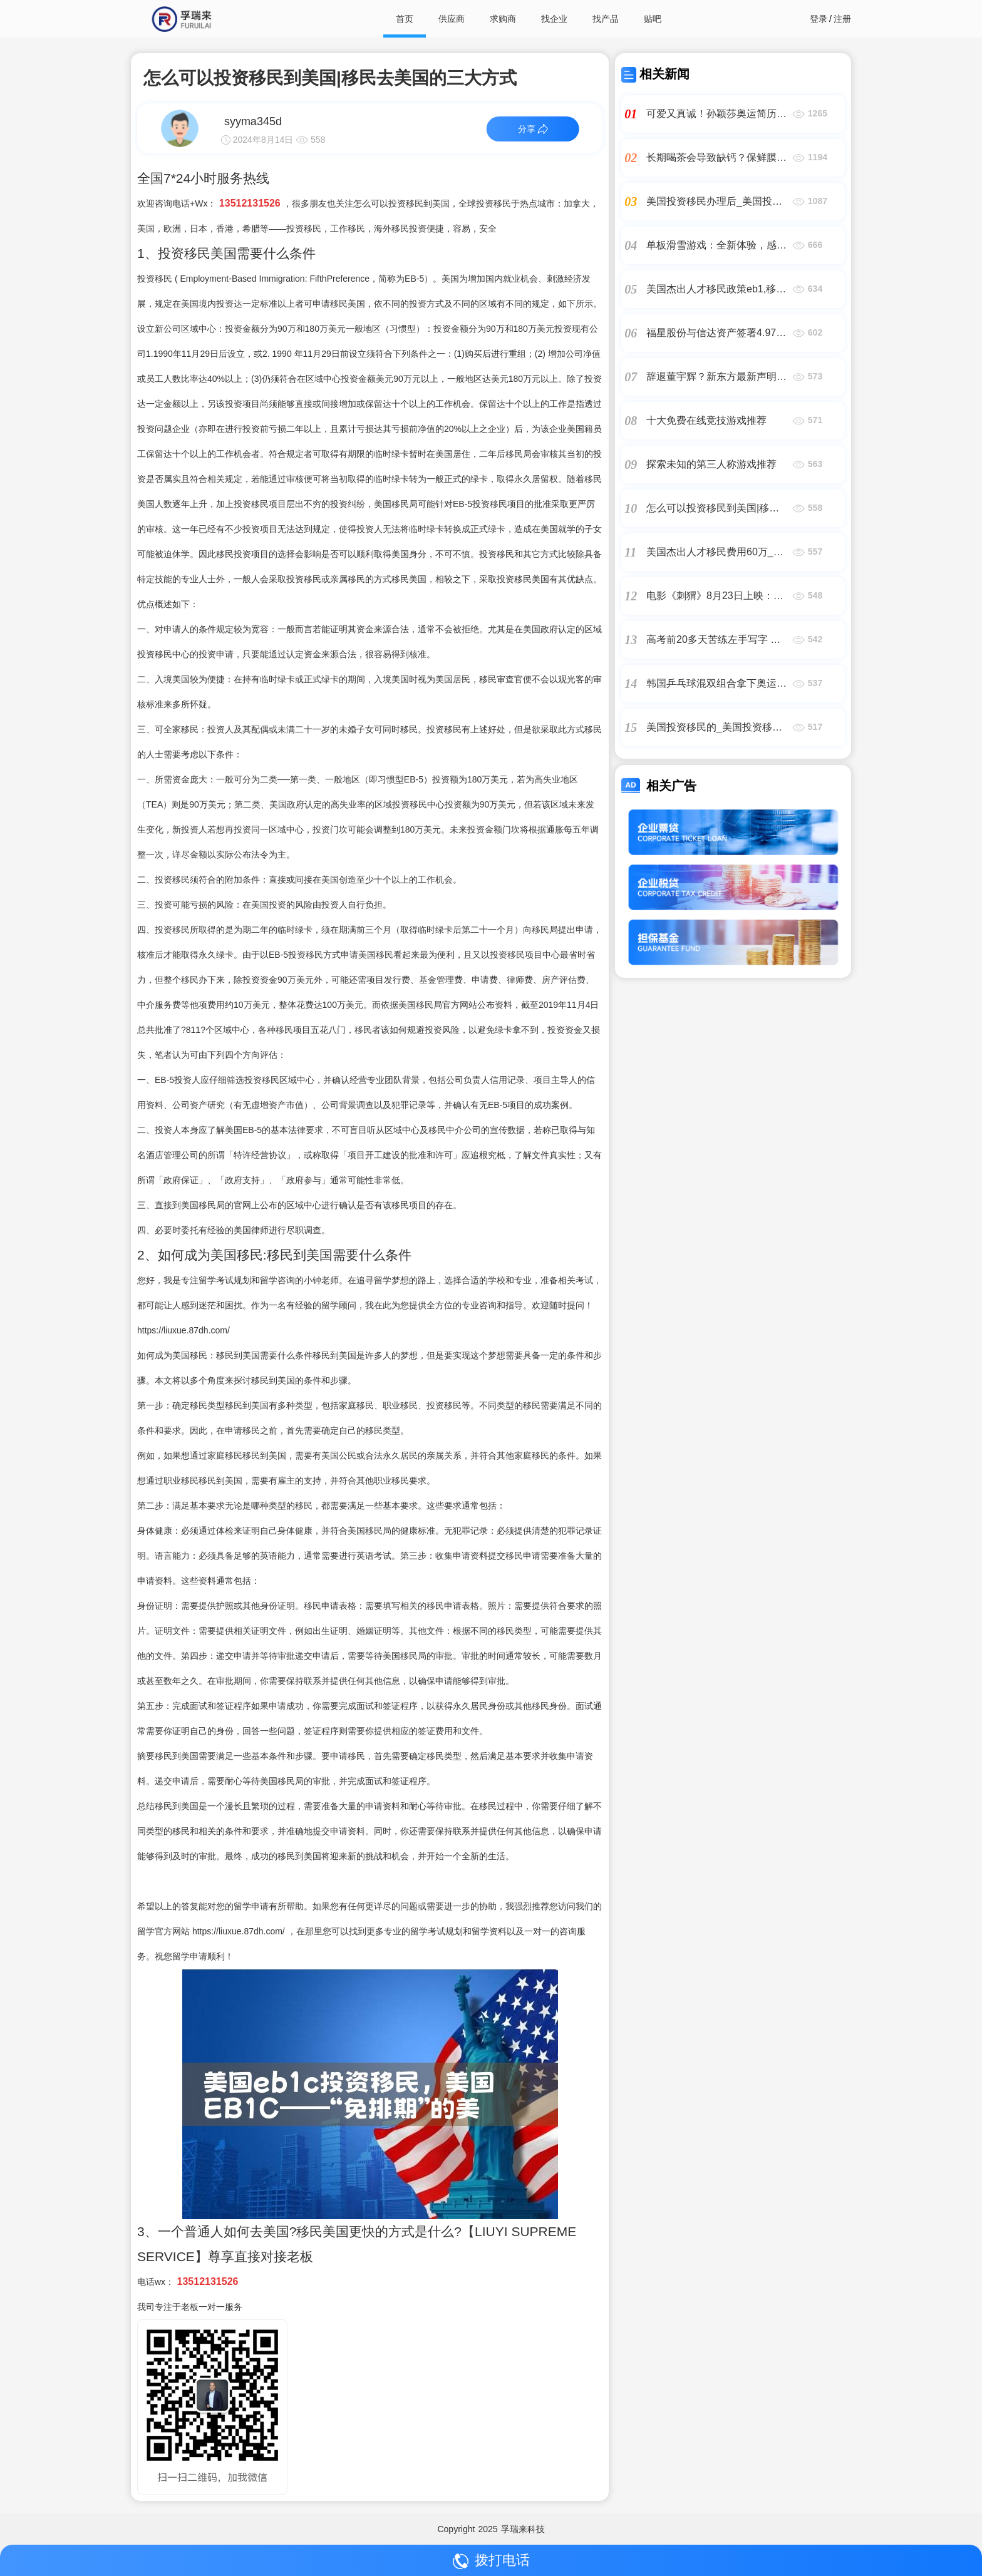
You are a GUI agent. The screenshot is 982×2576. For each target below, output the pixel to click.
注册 (842, 19)
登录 (818, 19)
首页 (404, 19)
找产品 (605, 19)
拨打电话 (491, 2560)
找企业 (554, 19)
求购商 (503, 19)
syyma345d (253, 121)
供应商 (451, 19)
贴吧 (652, 19)
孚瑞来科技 (523, 2529)
